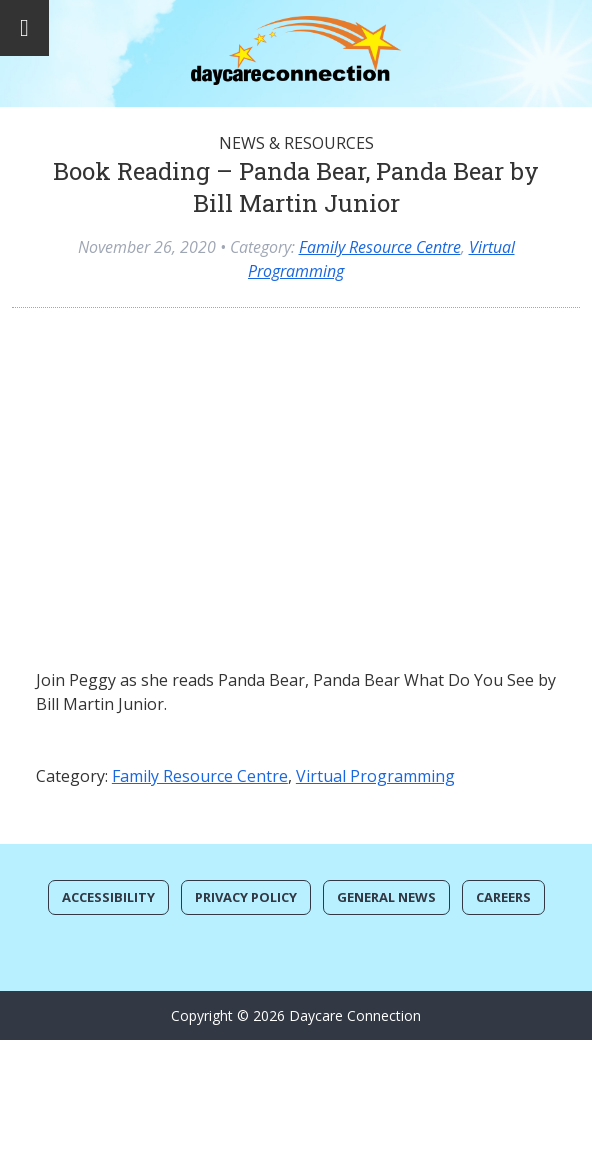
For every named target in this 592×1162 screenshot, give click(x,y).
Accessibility (108, 897)
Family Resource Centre (380, 247)
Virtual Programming (375, 776)
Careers (503, 897)
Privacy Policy (246, 897)
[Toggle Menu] (24, 28)
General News (386, 897)
